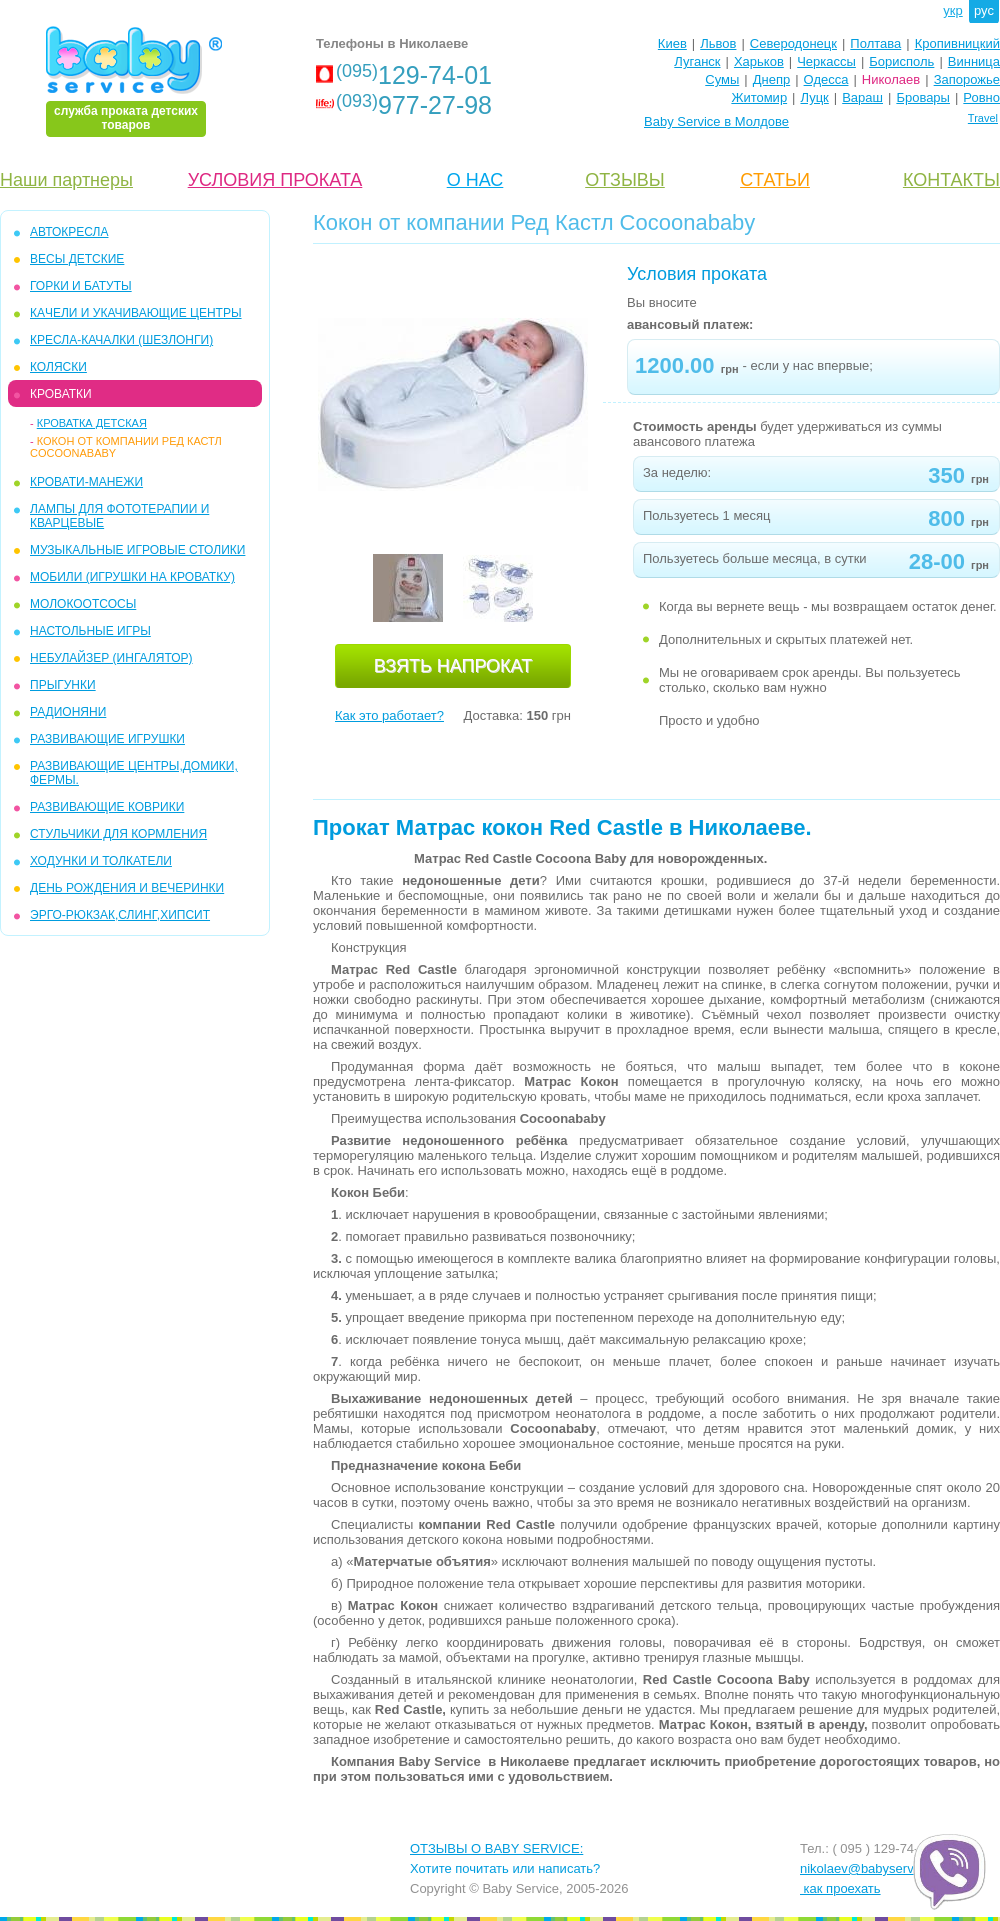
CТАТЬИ (775, 180)
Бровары (923, 97)
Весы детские (77, 259)
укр (952, 10)
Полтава (875, 43)
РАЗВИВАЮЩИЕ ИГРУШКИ (107, 739)
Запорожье (967, 79)
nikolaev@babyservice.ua (874, 1868)
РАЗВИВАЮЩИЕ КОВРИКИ (107, 807)
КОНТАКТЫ (951, 180)
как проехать (840, 1888)
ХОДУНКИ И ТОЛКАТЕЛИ (101, 861)
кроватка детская (92, 423)
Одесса (826, 79)
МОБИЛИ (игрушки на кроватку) (132, 577)
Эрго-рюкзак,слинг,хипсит (120, 915)
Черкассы (826, 61)
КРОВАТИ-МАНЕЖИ (86, 482)
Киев (672, 43)
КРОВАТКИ (61, 394)
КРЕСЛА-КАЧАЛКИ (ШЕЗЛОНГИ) (121, 340)
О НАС (475, 180)
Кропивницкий (957, 43)
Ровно (981, 97)
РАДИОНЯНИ (68, 712)
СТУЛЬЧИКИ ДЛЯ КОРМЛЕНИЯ (118, 834)
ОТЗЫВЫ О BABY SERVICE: (496, 1848)
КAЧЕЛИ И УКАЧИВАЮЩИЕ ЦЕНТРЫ (136, 313)
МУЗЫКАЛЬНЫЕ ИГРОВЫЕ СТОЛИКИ (137, 550)
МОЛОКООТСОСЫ (83, 604)
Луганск (697, 61)
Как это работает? (389, 715)
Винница (974, 61)
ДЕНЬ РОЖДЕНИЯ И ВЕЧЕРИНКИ (127, 888)
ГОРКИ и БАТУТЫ (81, 286)
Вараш (862, 97)
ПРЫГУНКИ (63, 685)
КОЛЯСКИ (58, 367)
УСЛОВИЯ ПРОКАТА (275, 180)
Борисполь (901, 61)
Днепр (771, 79)
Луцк (815, 97)
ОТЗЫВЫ (625, 180)
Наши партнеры (66, 180)
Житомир (759, 97)
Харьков (759, 61)
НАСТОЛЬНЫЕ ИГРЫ (90, 631)
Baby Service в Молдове (716, 121)
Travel (983, 118)
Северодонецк (793, 43)
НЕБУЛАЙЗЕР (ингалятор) (111, 658)
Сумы (722, 79)
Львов (718, 43)
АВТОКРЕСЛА (69, 232)
